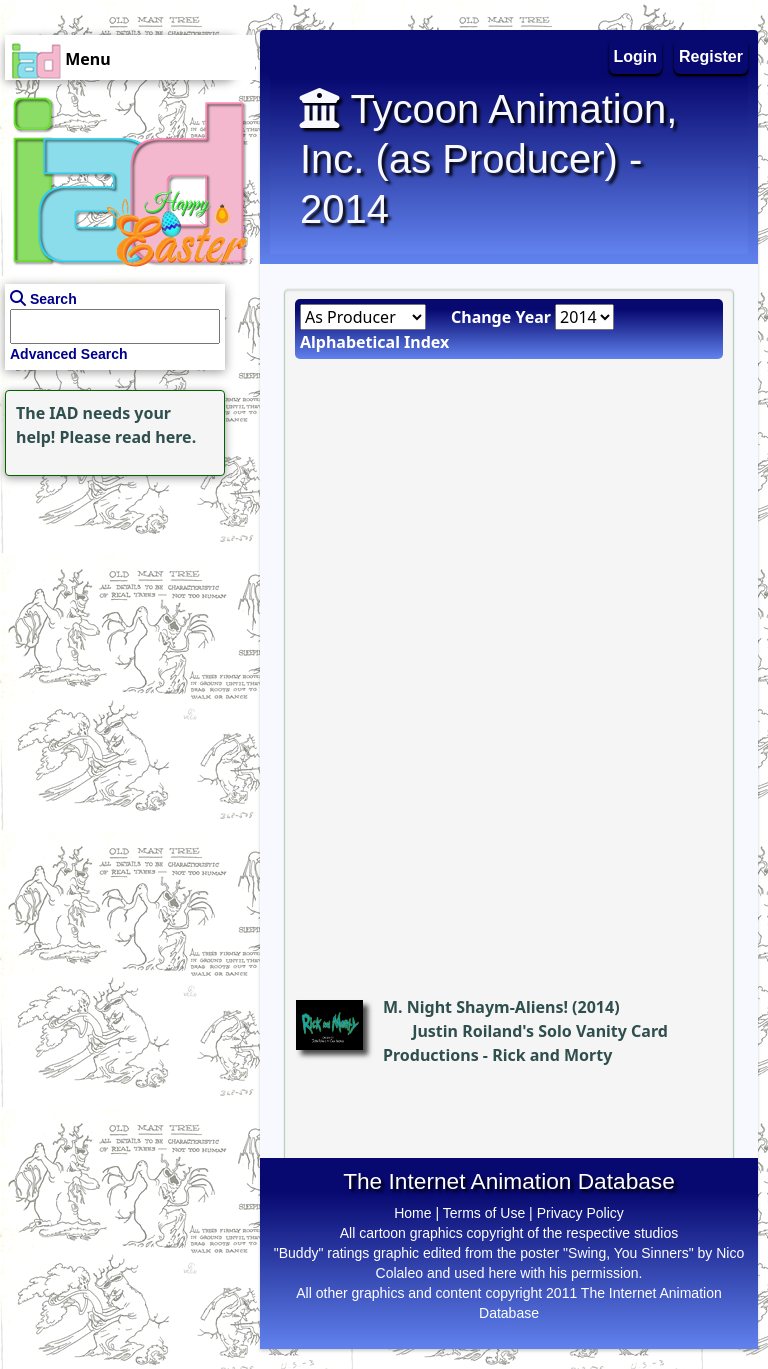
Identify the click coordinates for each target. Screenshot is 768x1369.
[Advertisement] (125, 606)
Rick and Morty (552, 1055)
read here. (155, 437)
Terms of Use (484, 1213)
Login (636, 56)
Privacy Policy (580, 1213)
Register (711, 56)
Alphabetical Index (374, 342)
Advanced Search (69, 354)
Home (412, 1213)
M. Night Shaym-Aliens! (475, 1007)
